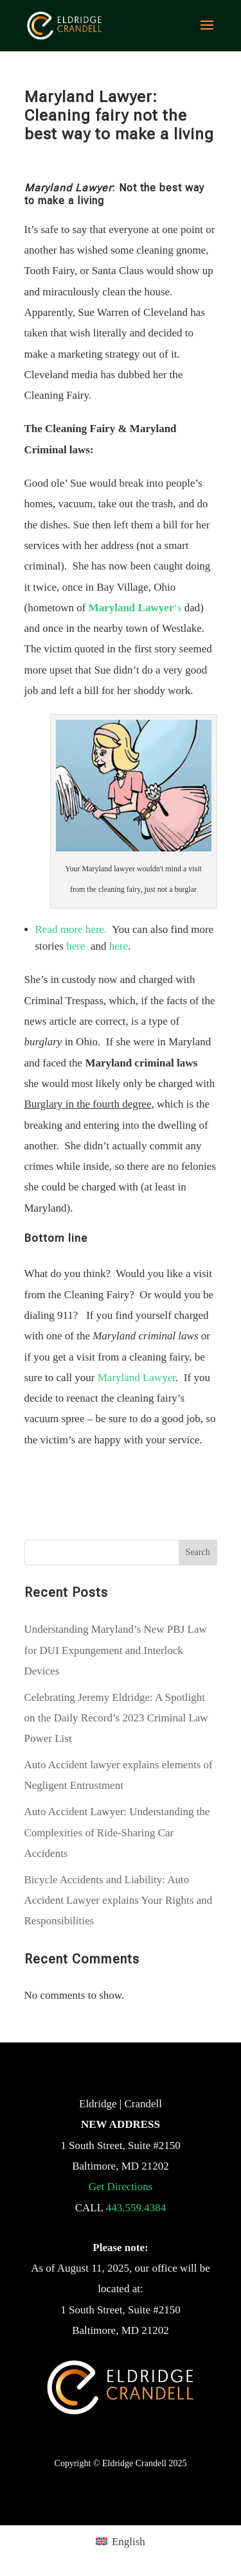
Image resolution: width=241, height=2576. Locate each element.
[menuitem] (120, 2541)
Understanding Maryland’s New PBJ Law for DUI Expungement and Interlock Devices (115, 1650)
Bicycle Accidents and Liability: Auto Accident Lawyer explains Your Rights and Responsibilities (118, 1901)
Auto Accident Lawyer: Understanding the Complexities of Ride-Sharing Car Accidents (117, 1832)
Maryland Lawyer (136, 1377)
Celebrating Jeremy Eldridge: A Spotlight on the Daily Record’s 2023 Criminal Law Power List (116, 1718)
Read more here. (71, 929)
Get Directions (121, 2186)
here (75, 946)
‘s (135, 608)
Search (198, 1552)
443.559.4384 (136, 2208)
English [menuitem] (128, 2542)
